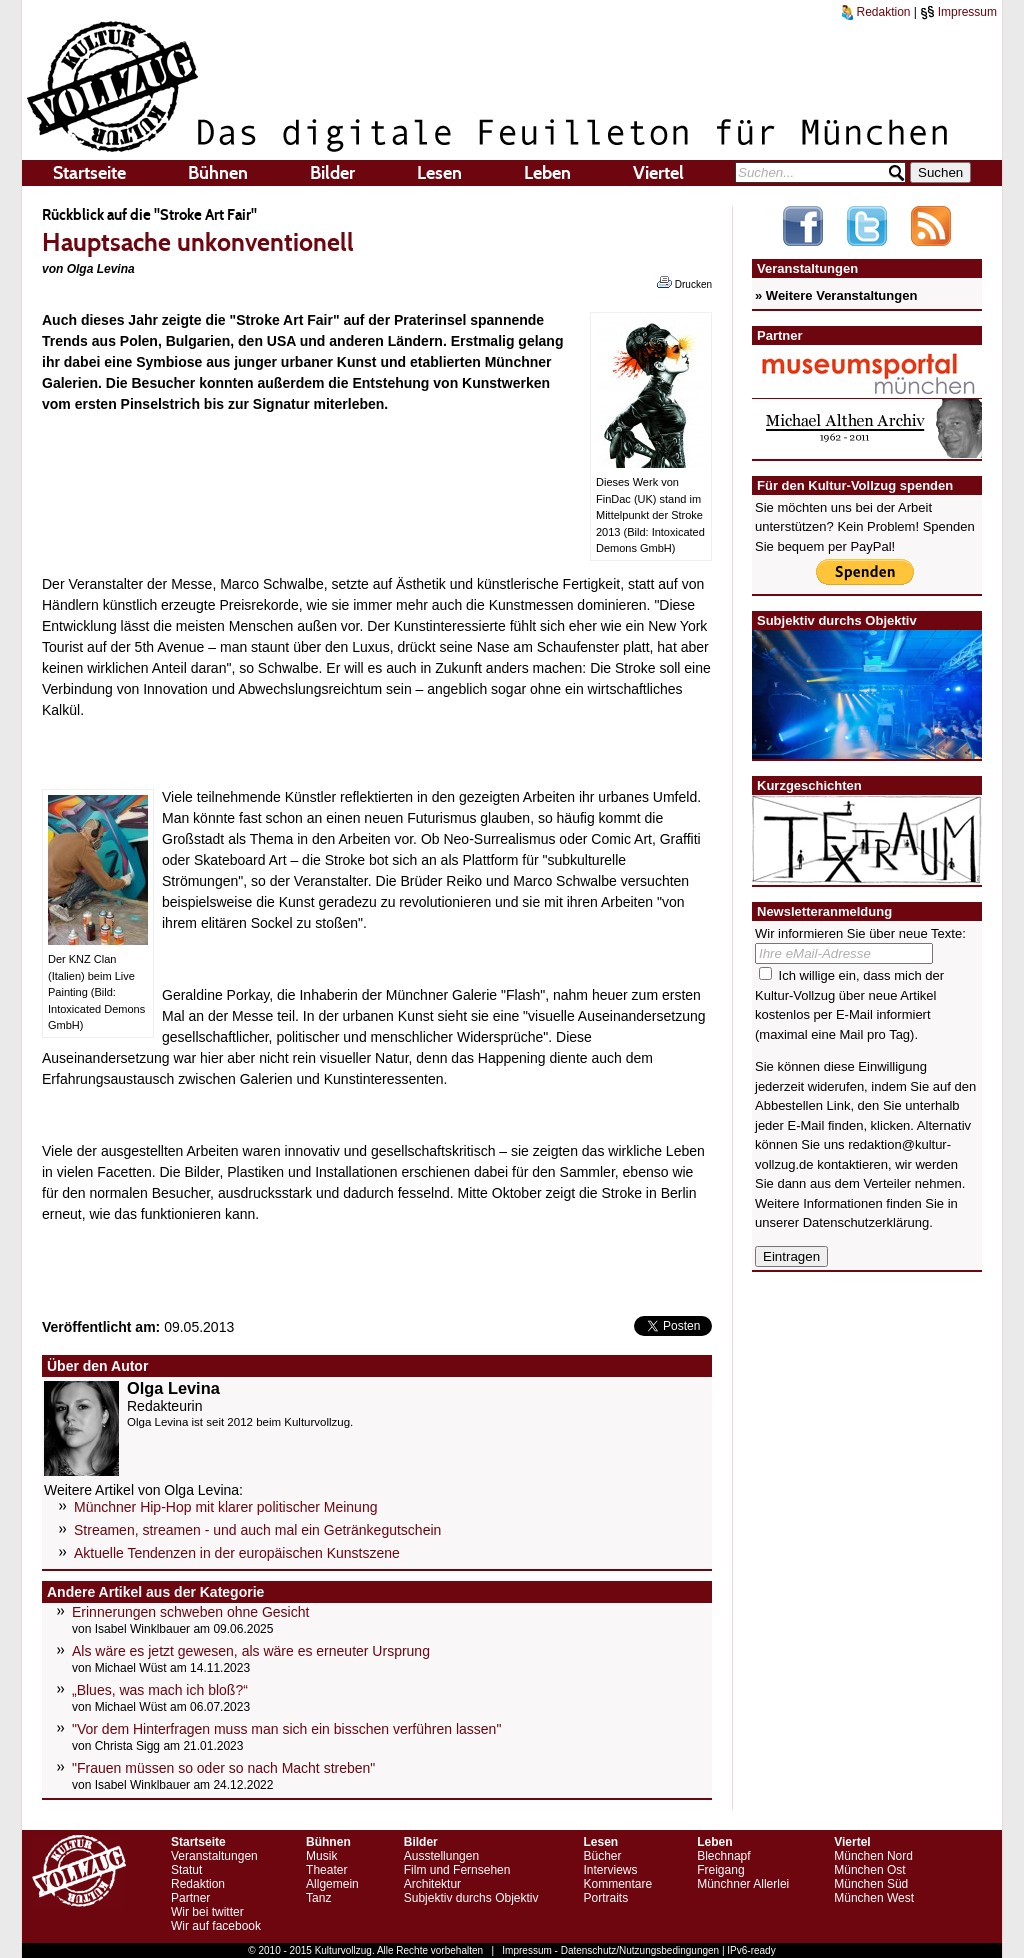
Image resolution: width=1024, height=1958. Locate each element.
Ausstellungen (441, 1856)
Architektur (432, 1884)
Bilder (332, 173)
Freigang (720, 1870)
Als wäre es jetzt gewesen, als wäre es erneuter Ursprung (251, 1651)
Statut (186, 1870)
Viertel (658, 173)
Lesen (439, 173)
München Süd (871, 1884)
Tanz (318, 1898)
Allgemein (332, 1884)
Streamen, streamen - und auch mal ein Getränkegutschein (257, 1530)
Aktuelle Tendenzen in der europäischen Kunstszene (237, 1553)
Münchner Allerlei (743, 1884)
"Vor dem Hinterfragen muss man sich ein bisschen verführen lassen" (286, 1729)
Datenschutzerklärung (866, 1222)
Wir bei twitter (207, 1912)
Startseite (89, 173)
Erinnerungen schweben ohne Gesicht (190, 1612)
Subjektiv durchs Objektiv (471, 1898)
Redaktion (876, 12)
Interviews (610, 1870)
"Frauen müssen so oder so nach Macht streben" (223, 1768)
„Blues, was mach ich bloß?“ (160, 1690)
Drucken (684, 283)
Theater (326, 1870)
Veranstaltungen (214, 1856)
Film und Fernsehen (457, 1870)
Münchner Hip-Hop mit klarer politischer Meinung (225, 1507)
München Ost (869, 1870)
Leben (547, 173)
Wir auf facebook (216, 1926)
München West (874, 1898)
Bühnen (218, 173)
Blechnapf (723, 1856)
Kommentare (617, 1884)
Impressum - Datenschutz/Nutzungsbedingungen (610, 1950)
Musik (321, 1856)
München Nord (873, 1856)
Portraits (605, 1898)
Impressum (958, 12)
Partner (190, 1898)
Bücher (602, 1856)
